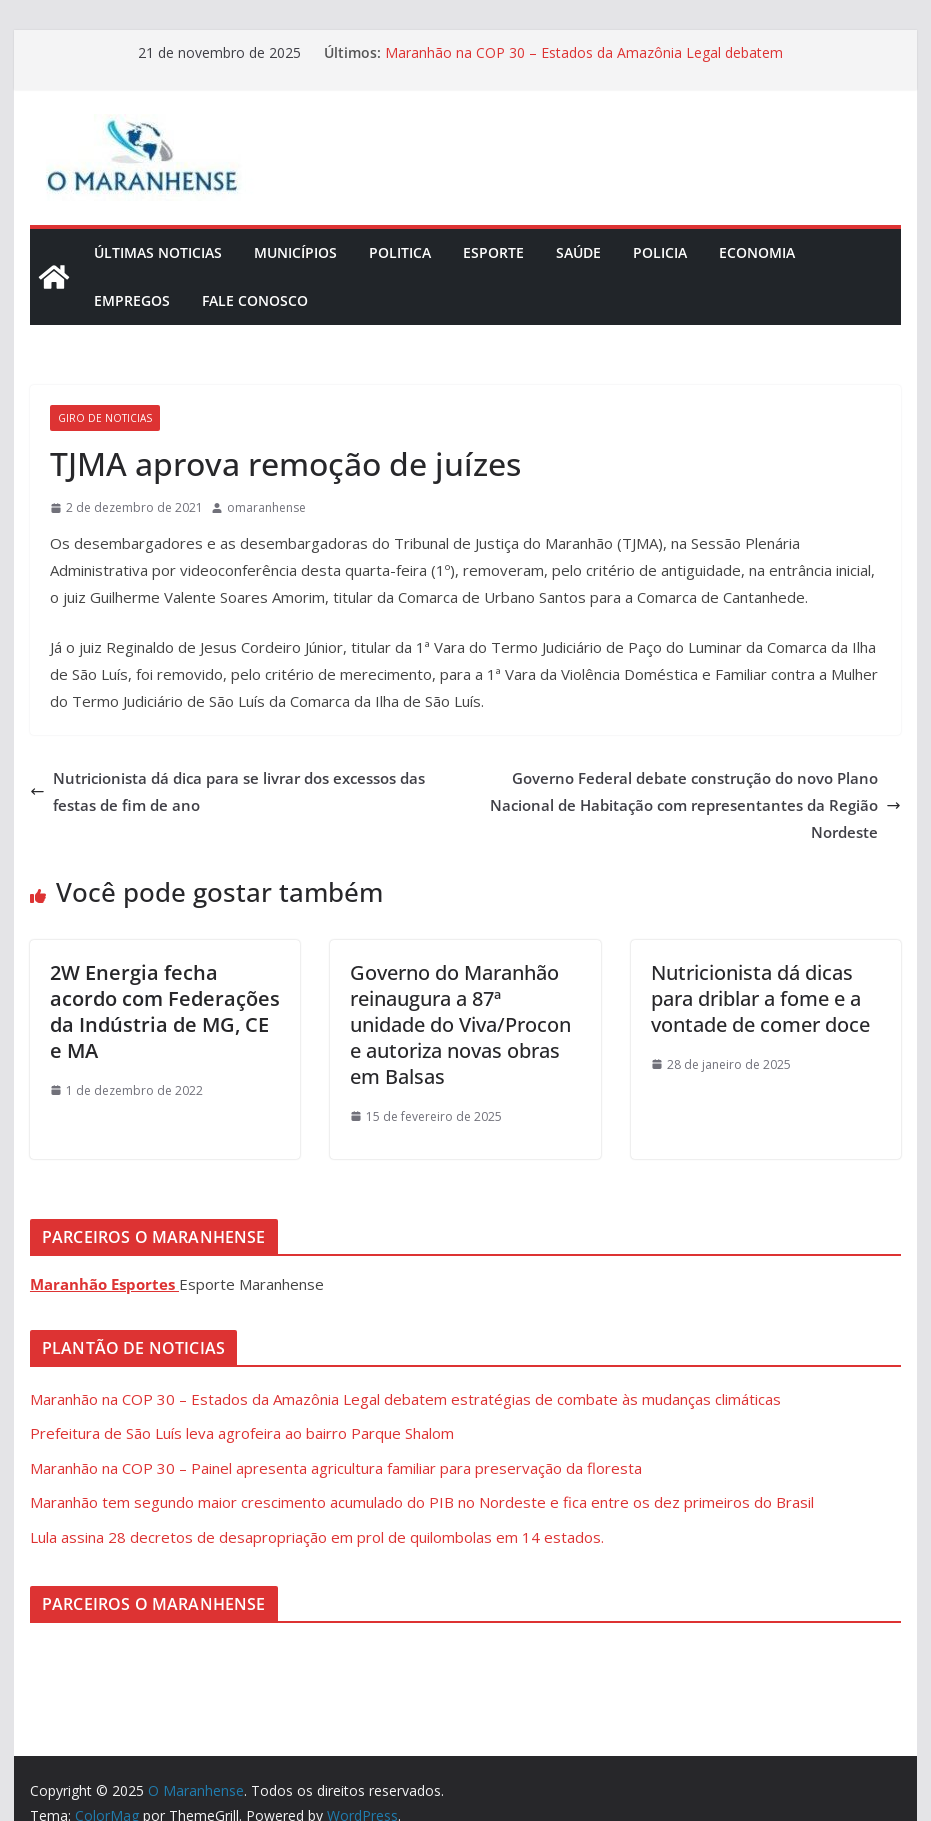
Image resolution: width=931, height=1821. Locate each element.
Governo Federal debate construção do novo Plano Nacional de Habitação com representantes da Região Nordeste (695, 805)
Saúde (578, 252)
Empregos (132, 300)
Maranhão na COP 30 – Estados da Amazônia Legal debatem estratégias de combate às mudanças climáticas (584, 62)
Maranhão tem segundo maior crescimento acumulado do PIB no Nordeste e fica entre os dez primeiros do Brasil (422, 1502)
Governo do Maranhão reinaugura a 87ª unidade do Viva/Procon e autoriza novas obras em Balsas (460, 1024)
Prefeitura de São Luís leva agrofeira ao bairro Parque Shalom (242, 1433)
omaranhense (266, 507)
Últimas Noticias (158, 252)
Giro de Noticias (105, 418)
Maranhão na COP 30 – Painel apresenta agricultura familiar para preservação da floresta (336, 1468)
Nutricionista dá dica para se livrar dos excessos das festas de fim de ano (227, 791)
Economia (757, 252)
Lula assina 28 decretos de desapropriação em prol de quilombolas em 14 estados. (317, 1537)
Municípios (295, 252)
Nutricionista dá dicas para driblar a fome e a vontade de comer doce (760, 998)
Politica (400, 252)
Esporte (493, 252)
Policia (660, 252)
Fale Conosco (255, 300)
